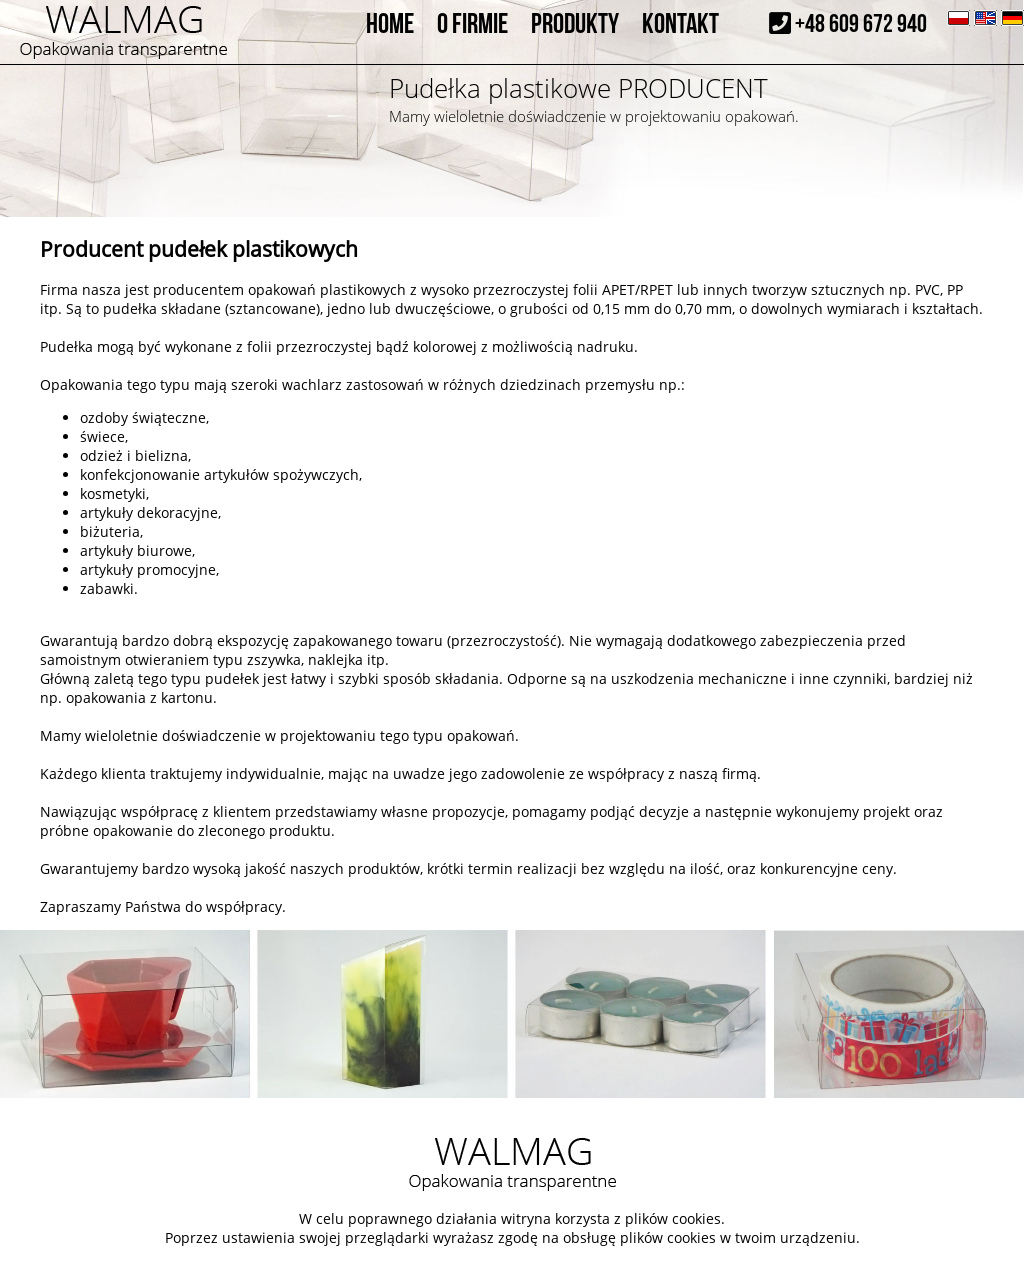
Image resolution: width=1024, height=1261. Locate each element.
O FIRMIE (472, 24)
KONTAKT (680, 24)
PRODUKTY (575, 24)
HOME (390, 24)
